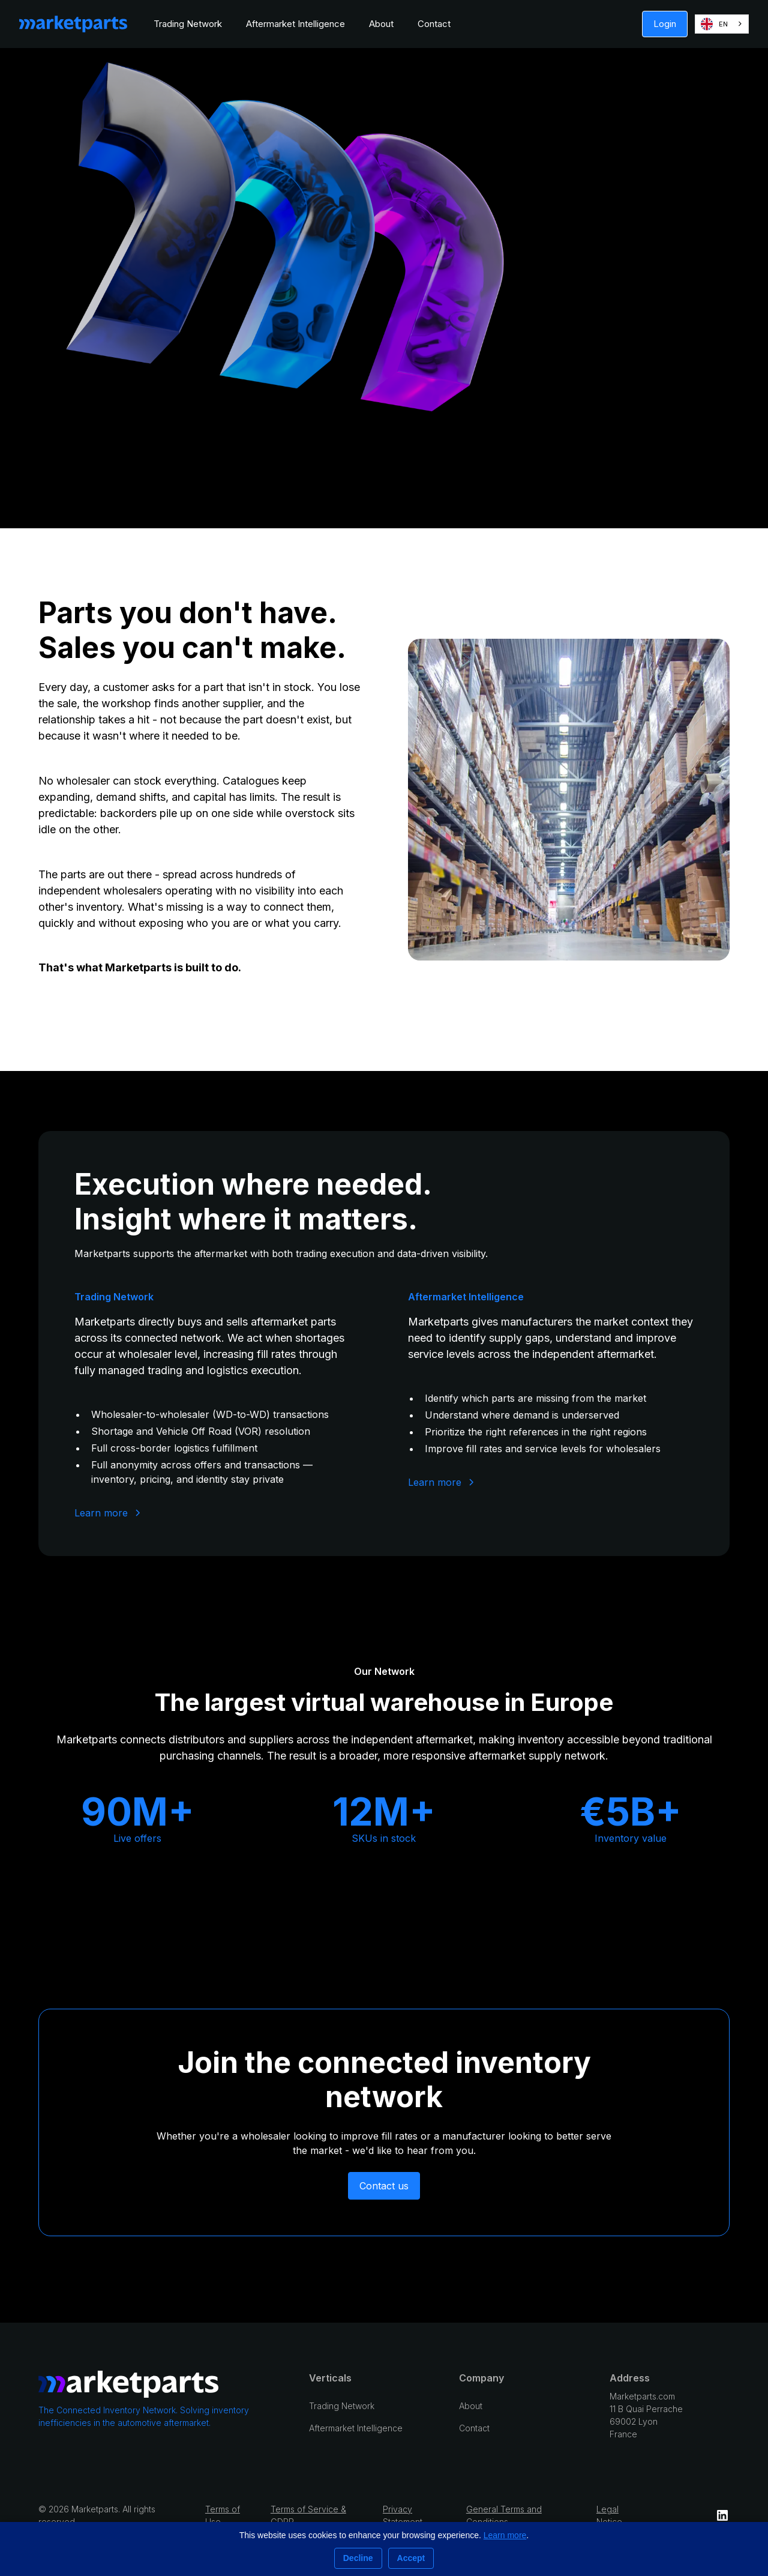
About (381, 23)
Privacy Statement (402, 2515)
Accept (411, 2558)
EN (714, 24)
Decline (358, 2558)
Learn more (505, 2535)
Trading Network (188, 23)
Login (664, 23)
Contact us (384, 2186)
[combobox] (722, 24)
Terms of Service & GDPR (308, 2515)
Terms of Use (222, 2515)
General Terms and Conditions (504, 2515)
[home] (73, 24)
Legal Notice (609, 2515)
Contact (434, 23)
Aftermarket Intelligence (295, 23)
